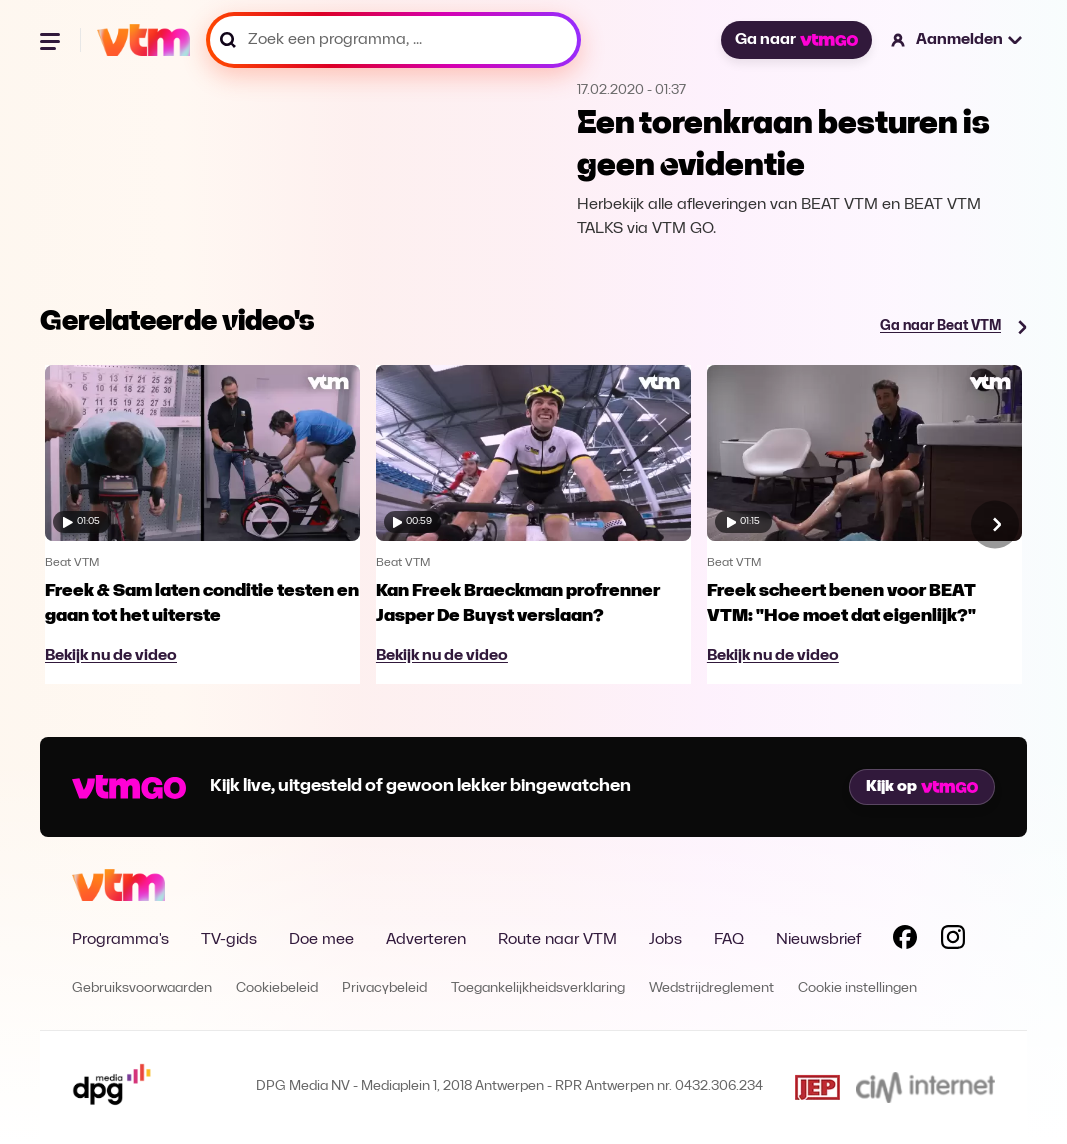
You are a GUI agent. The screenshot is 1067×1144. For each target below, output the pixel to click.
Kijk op (922, 787)
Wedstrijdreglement (711, 988)
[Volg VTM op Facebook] (905, 941)
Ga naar (796, 40)
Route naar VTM (557, 940)
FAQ (729, 940)
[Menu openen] (52, 40)
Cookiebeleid (277, 988)
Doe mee (321, 940)
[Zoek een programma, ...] (393, 40)
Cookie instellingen (857, 988)
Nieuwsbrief (818, 940)
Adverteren (426, 940)
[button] (957, 40)
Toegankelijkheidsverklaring (538, 988)
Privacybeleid (384, 988)
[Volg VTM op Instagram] (953, 941)
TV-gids (229, 940)
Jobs (665, 940)
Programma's (120, 940)
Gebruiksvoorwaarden (142, 988)
